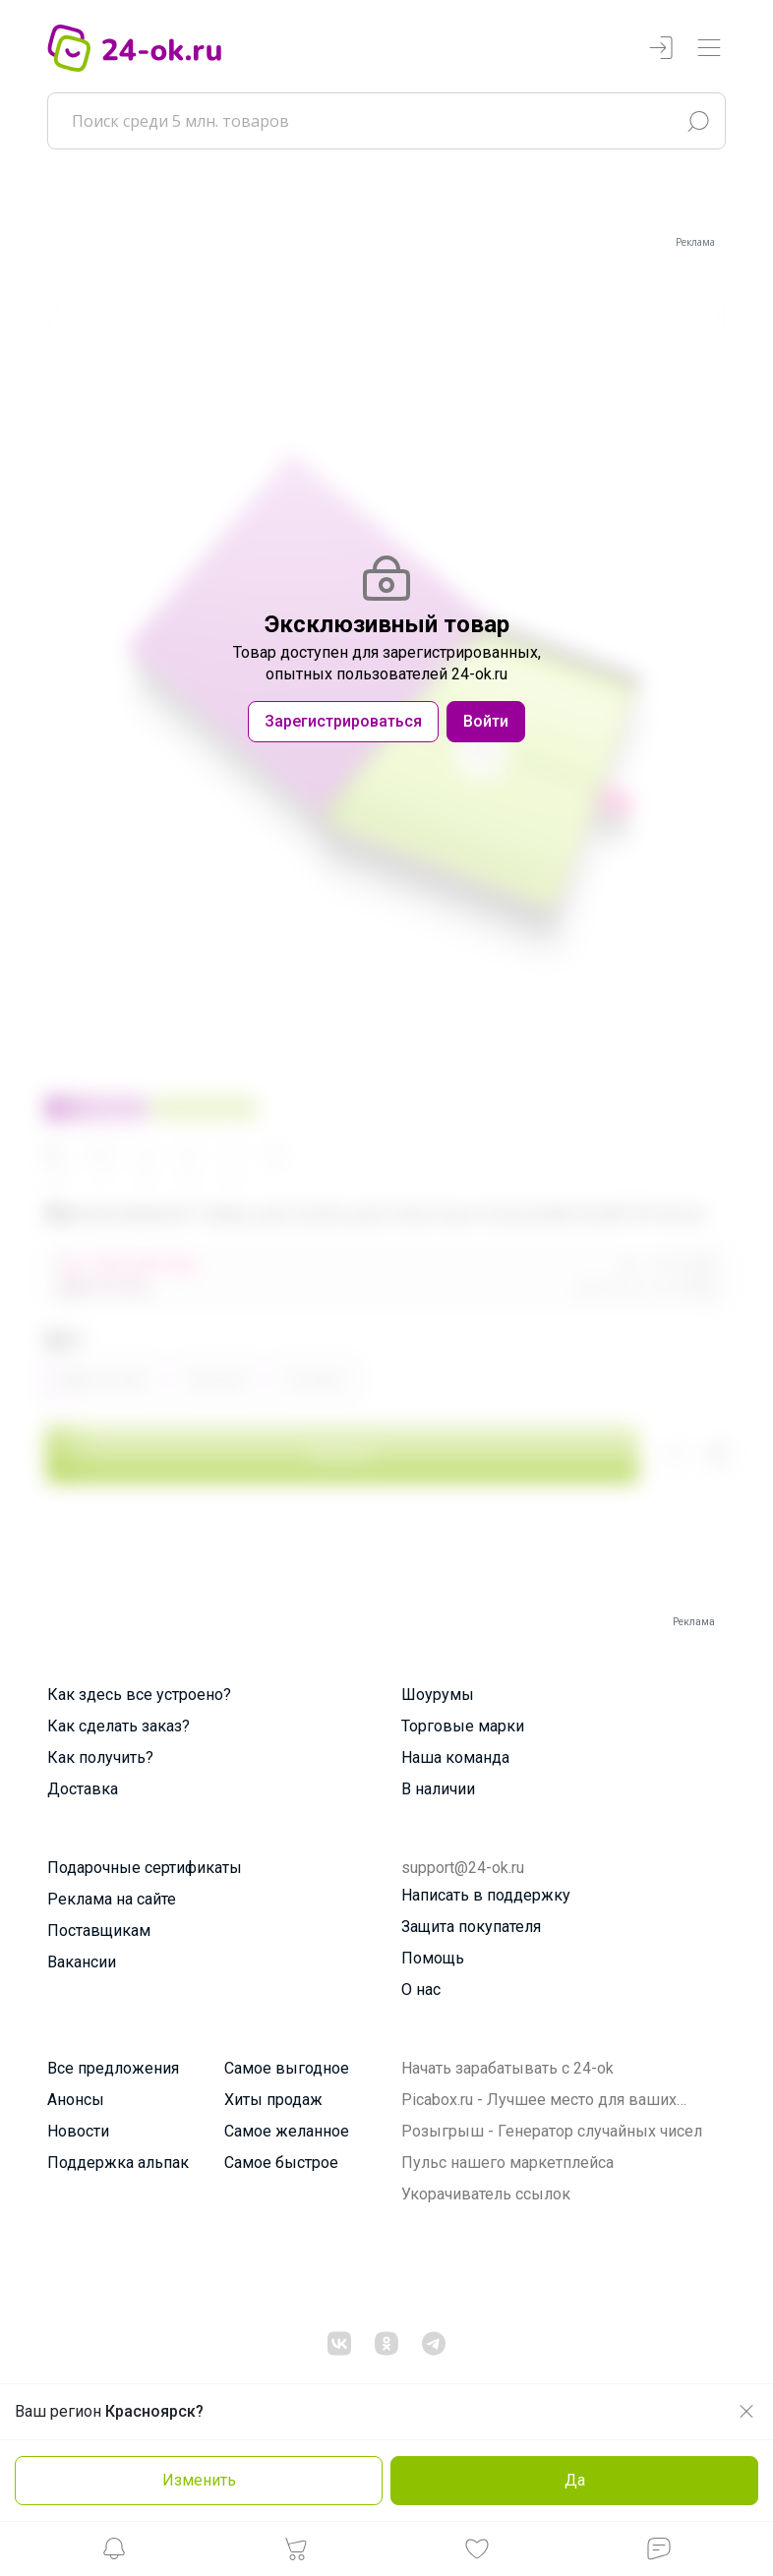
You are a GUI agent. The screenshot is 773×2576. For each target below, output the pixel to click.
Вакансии (81, 1962)
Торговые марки (462, 1726)
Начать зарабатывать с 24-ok (507, 2068)
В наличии (438, 1789)
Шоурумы (437, 1694)
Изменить (199, 2480)
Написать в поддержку (485, 1895)
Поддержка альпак (118, 2162)
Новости (78, 2131)
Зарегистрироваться (343, 721)
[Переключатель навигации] (709, 48)
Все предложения (113, 2068)
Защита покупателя (471, 1926)
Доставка (82, 1789)
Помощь (432, 1958)
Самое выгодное (286, 2068)
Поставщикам (98, 1930)
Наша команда (455, 1757)
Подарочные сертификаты (144, 1867)
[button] (114, 2554)
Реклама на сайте (111, 1899)
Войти (485, 721)
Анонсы (75, 2099)
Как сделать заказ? (118, 1726)
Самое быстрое (281, 2162)
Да (575, 2480)
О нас (421, 1989)
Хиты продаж (273, 2099)
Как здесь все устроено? (139, 1694)
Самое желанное (286, 2131)
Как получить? (100, 1757)
